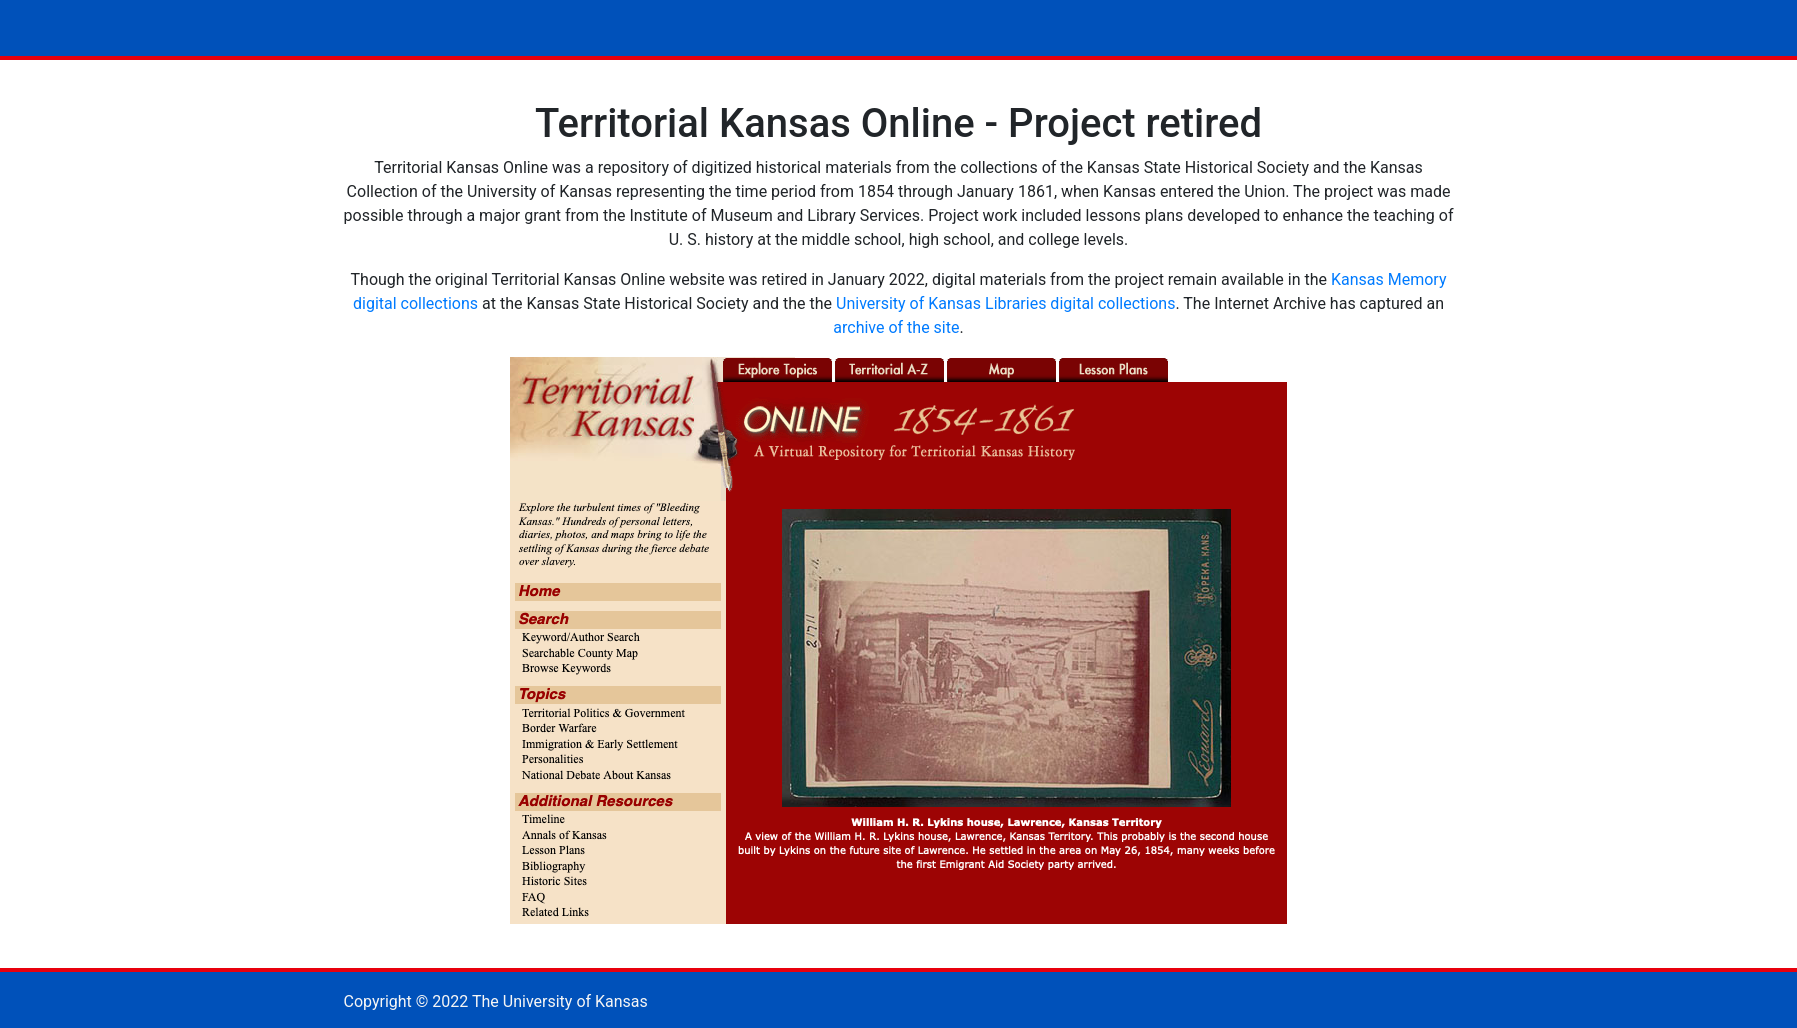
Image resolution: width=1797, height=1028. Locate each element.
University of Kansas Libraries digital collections (1005, 303)
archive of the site (896, 327)
